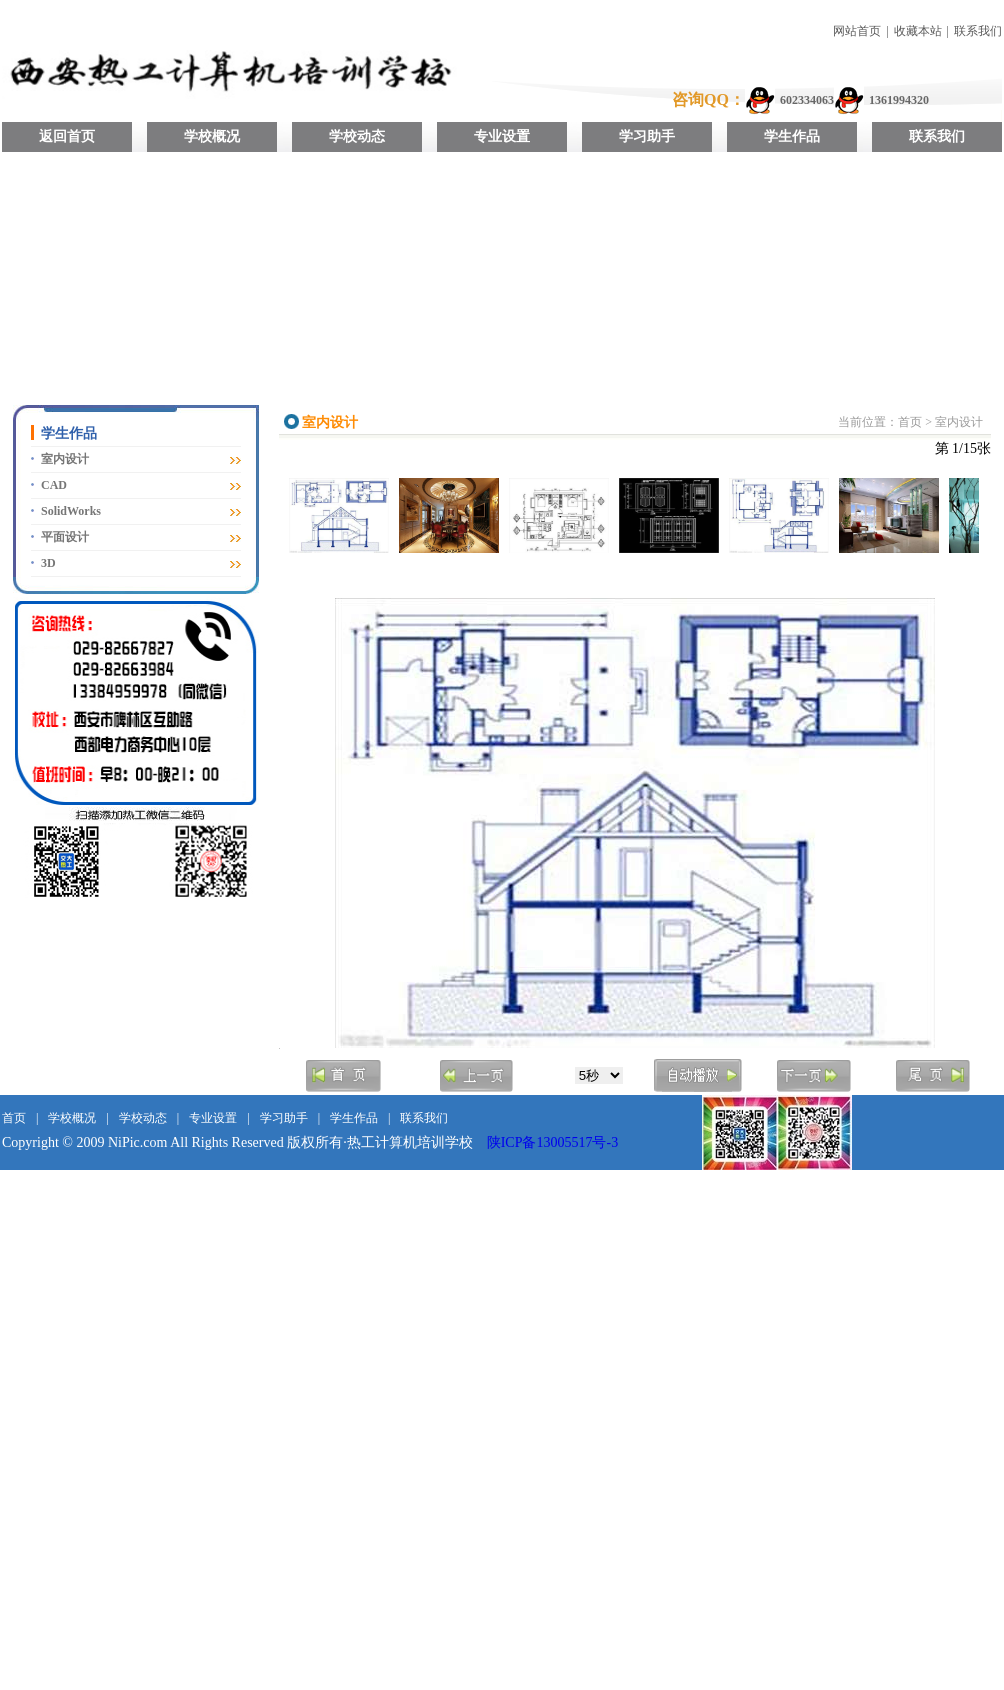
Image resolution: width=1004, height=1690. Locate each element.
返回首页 (67, 136)
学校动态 (357, 136)
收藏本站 (918, 31)
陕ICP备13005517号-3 (552, 1142)
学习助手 (647, 136)
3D (48, 563)
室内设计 (65, 459)
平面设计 (65, 537)
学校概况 (212, 136)
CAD (54, 485)
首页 (910, 422)
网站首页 (857, 31)
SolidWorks (71, 511)
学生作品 (792, 136)
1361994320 (899, 100)
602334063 (807, 100)
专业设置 (502, 136)
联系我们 (978, 31)
